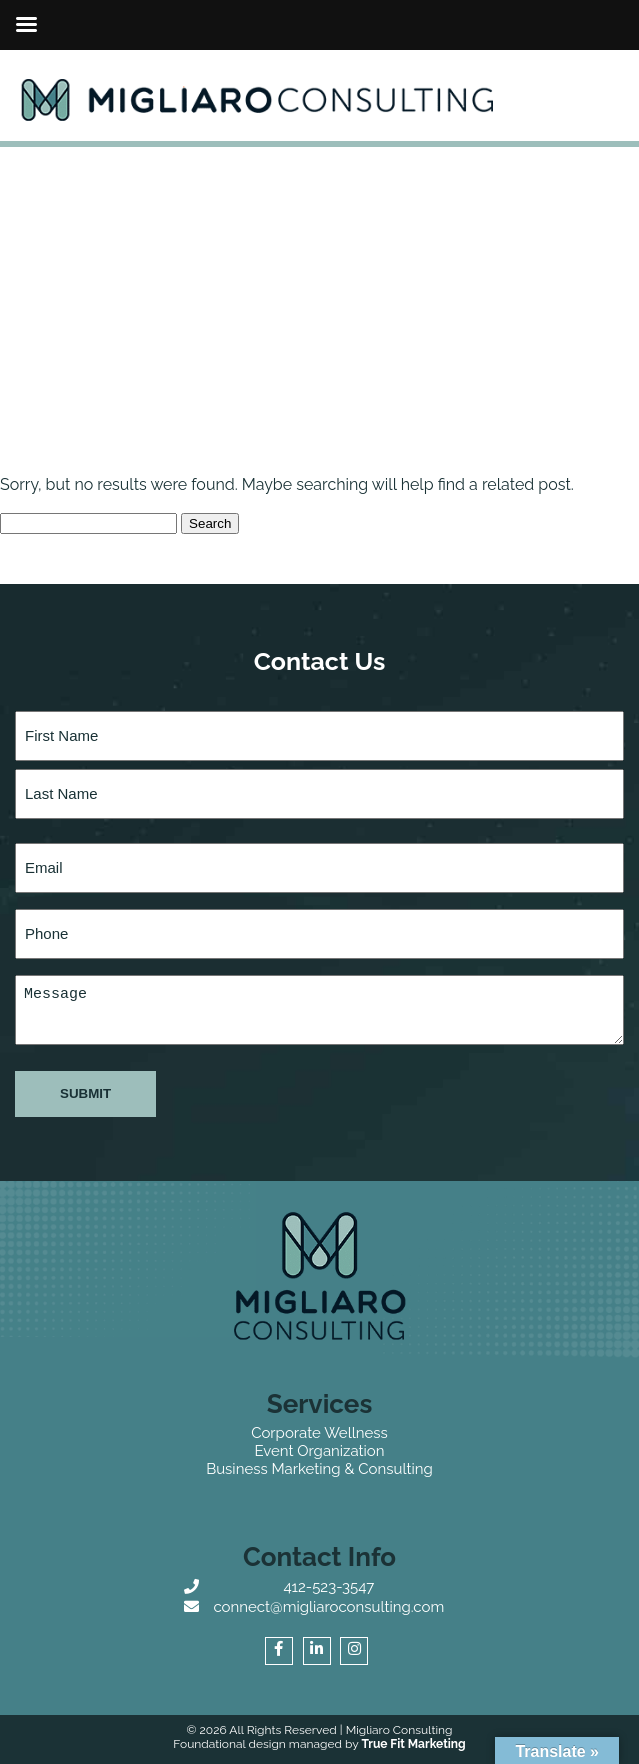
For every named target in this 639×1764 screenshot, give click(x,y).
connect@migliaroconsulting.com (328, 1607)
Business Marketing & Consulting (319, 1469)
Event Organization (319, 1451)
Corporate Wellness (319, 1433)
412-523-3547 (328, 1587)
